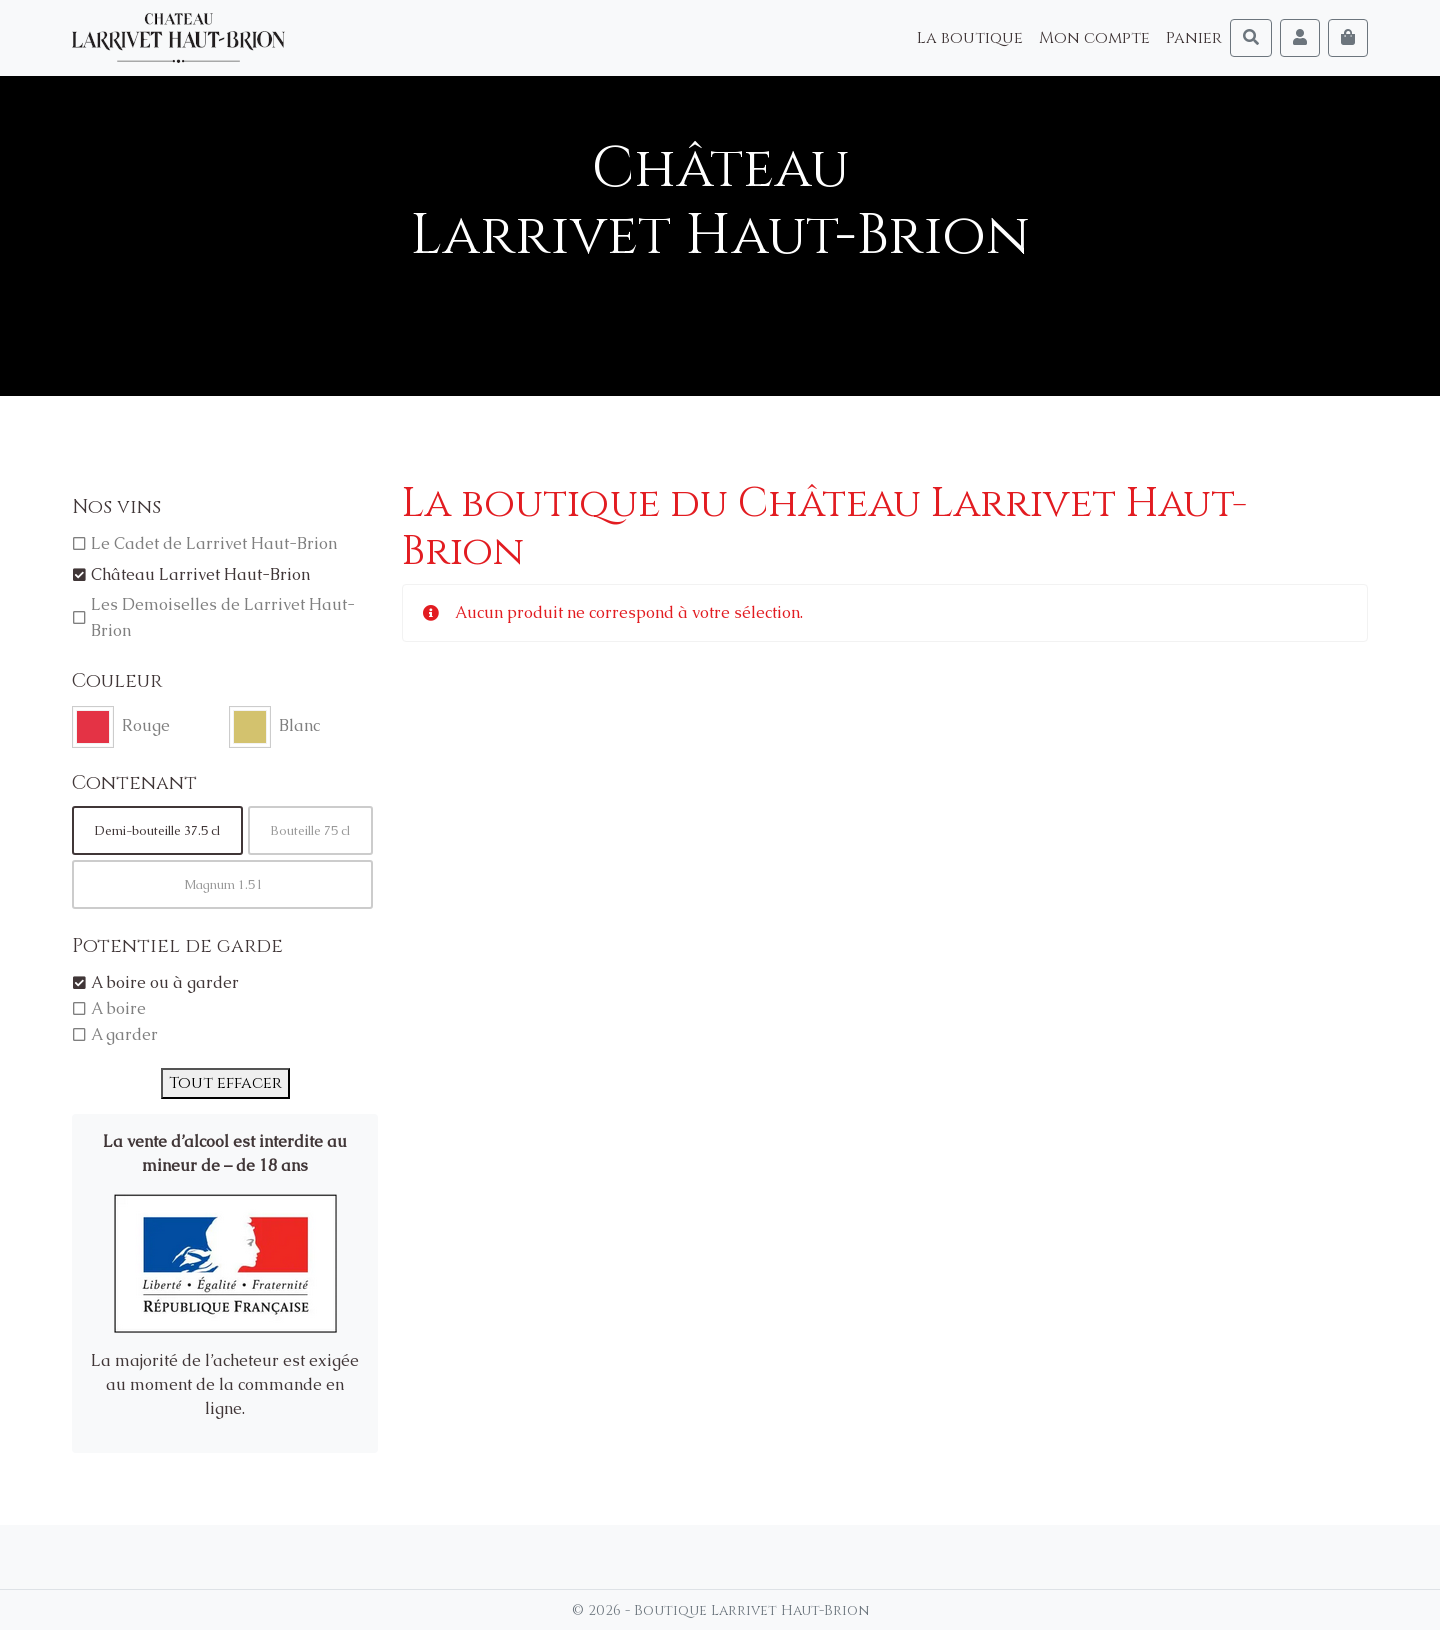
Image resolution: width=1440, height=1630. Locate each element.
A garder (124, 1034)
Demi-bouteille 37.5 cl (157, 830)
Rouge (146, 725)
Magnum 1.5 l (222, 884)
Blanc (299, 725)
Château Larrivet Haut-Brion (200, 574)
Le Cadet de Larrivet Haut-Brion (214, 543)
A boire (118, 1008)
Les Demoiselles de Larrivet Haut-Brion (223, 617)
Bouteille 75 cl (310, 830)
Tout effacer (225, 1083)
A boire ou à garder (165, 982)
